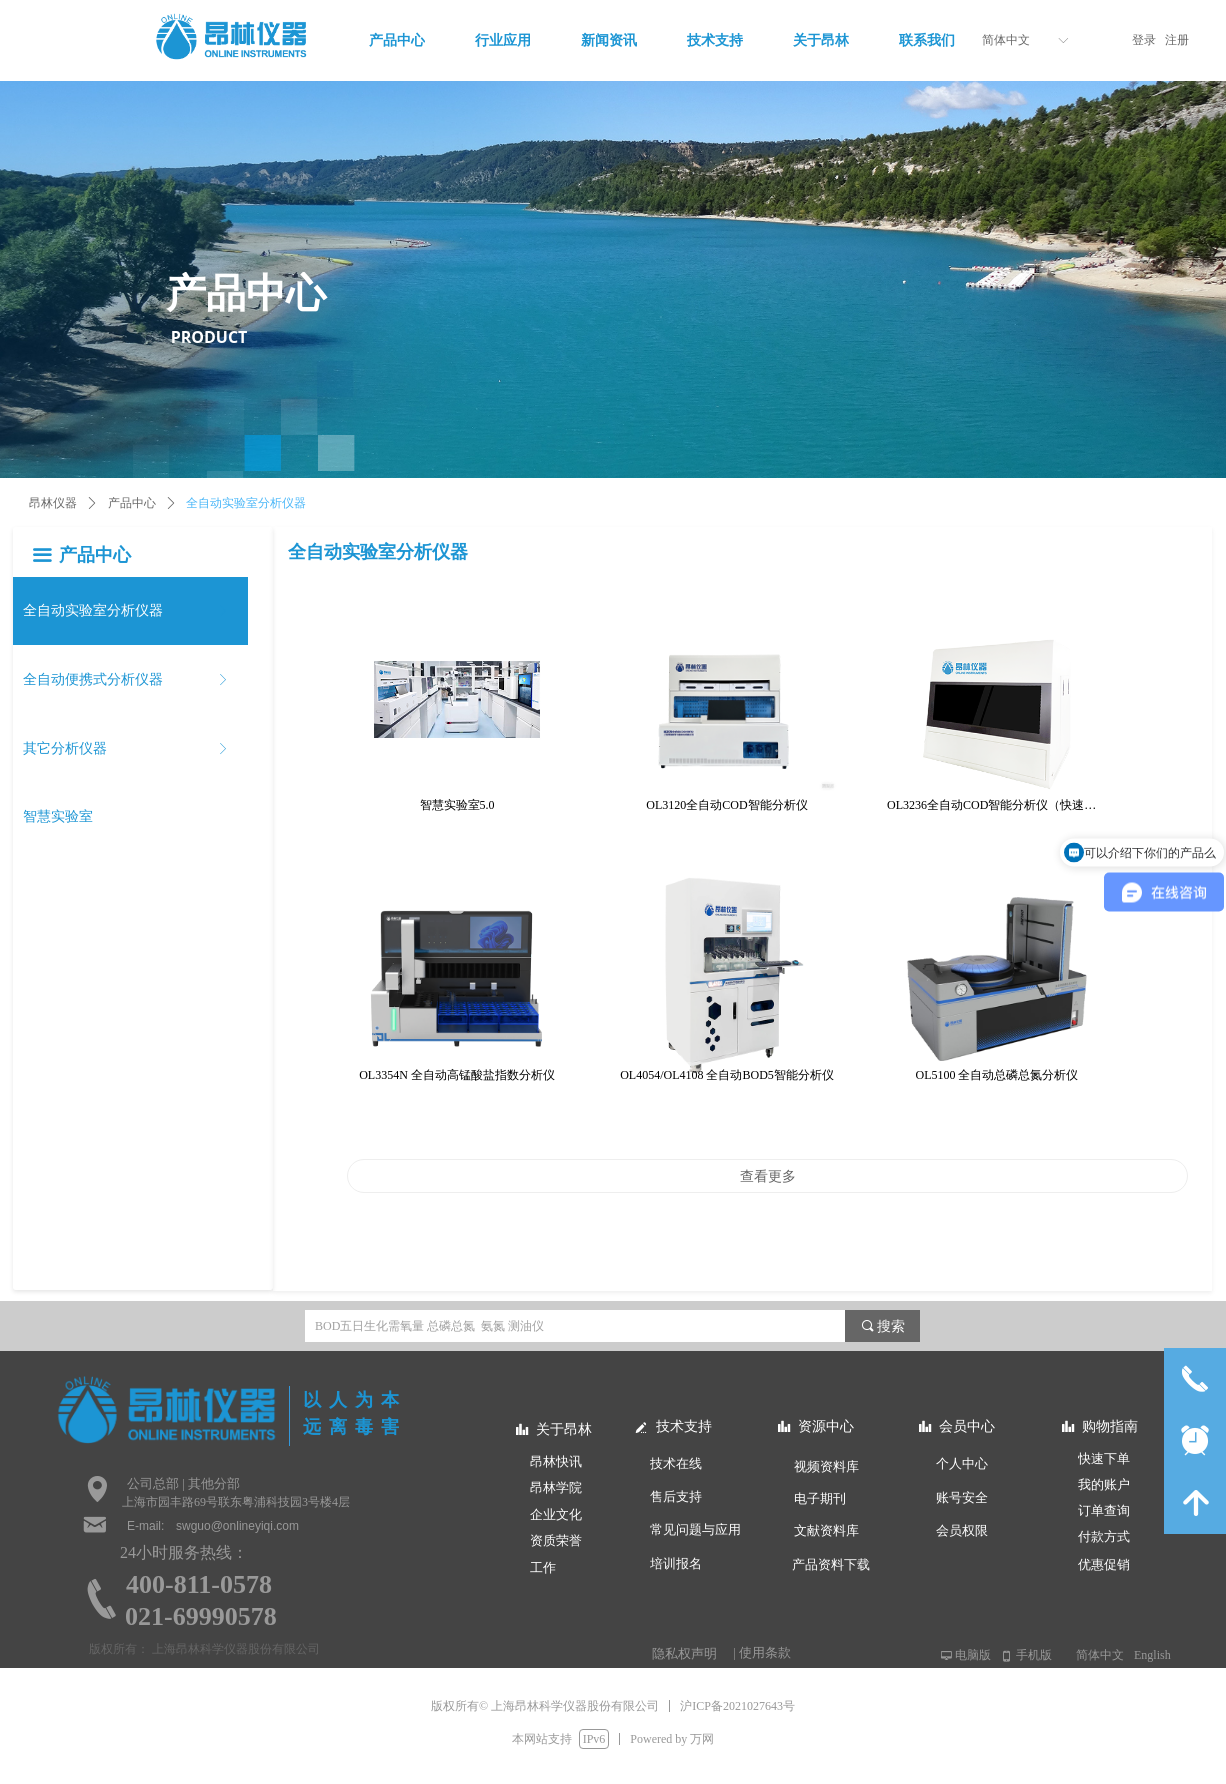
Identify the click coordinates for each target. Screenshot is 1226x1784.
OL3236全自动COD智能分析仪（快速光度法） (997, 805)
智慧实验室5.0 (457, 805)
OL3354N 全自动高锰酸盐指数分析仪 (457, 1075)
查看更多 (768, 1176)
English (1152, 1655)
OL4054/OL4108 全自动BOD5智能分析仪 (727, 1075)
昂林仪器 (53, 503)
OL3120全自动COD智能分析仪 (726, 805)
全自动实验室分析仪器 (246, 503)
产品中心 (132, 503)
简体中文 (1006, 40)
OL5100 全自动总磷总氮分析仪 (997, 1075)
